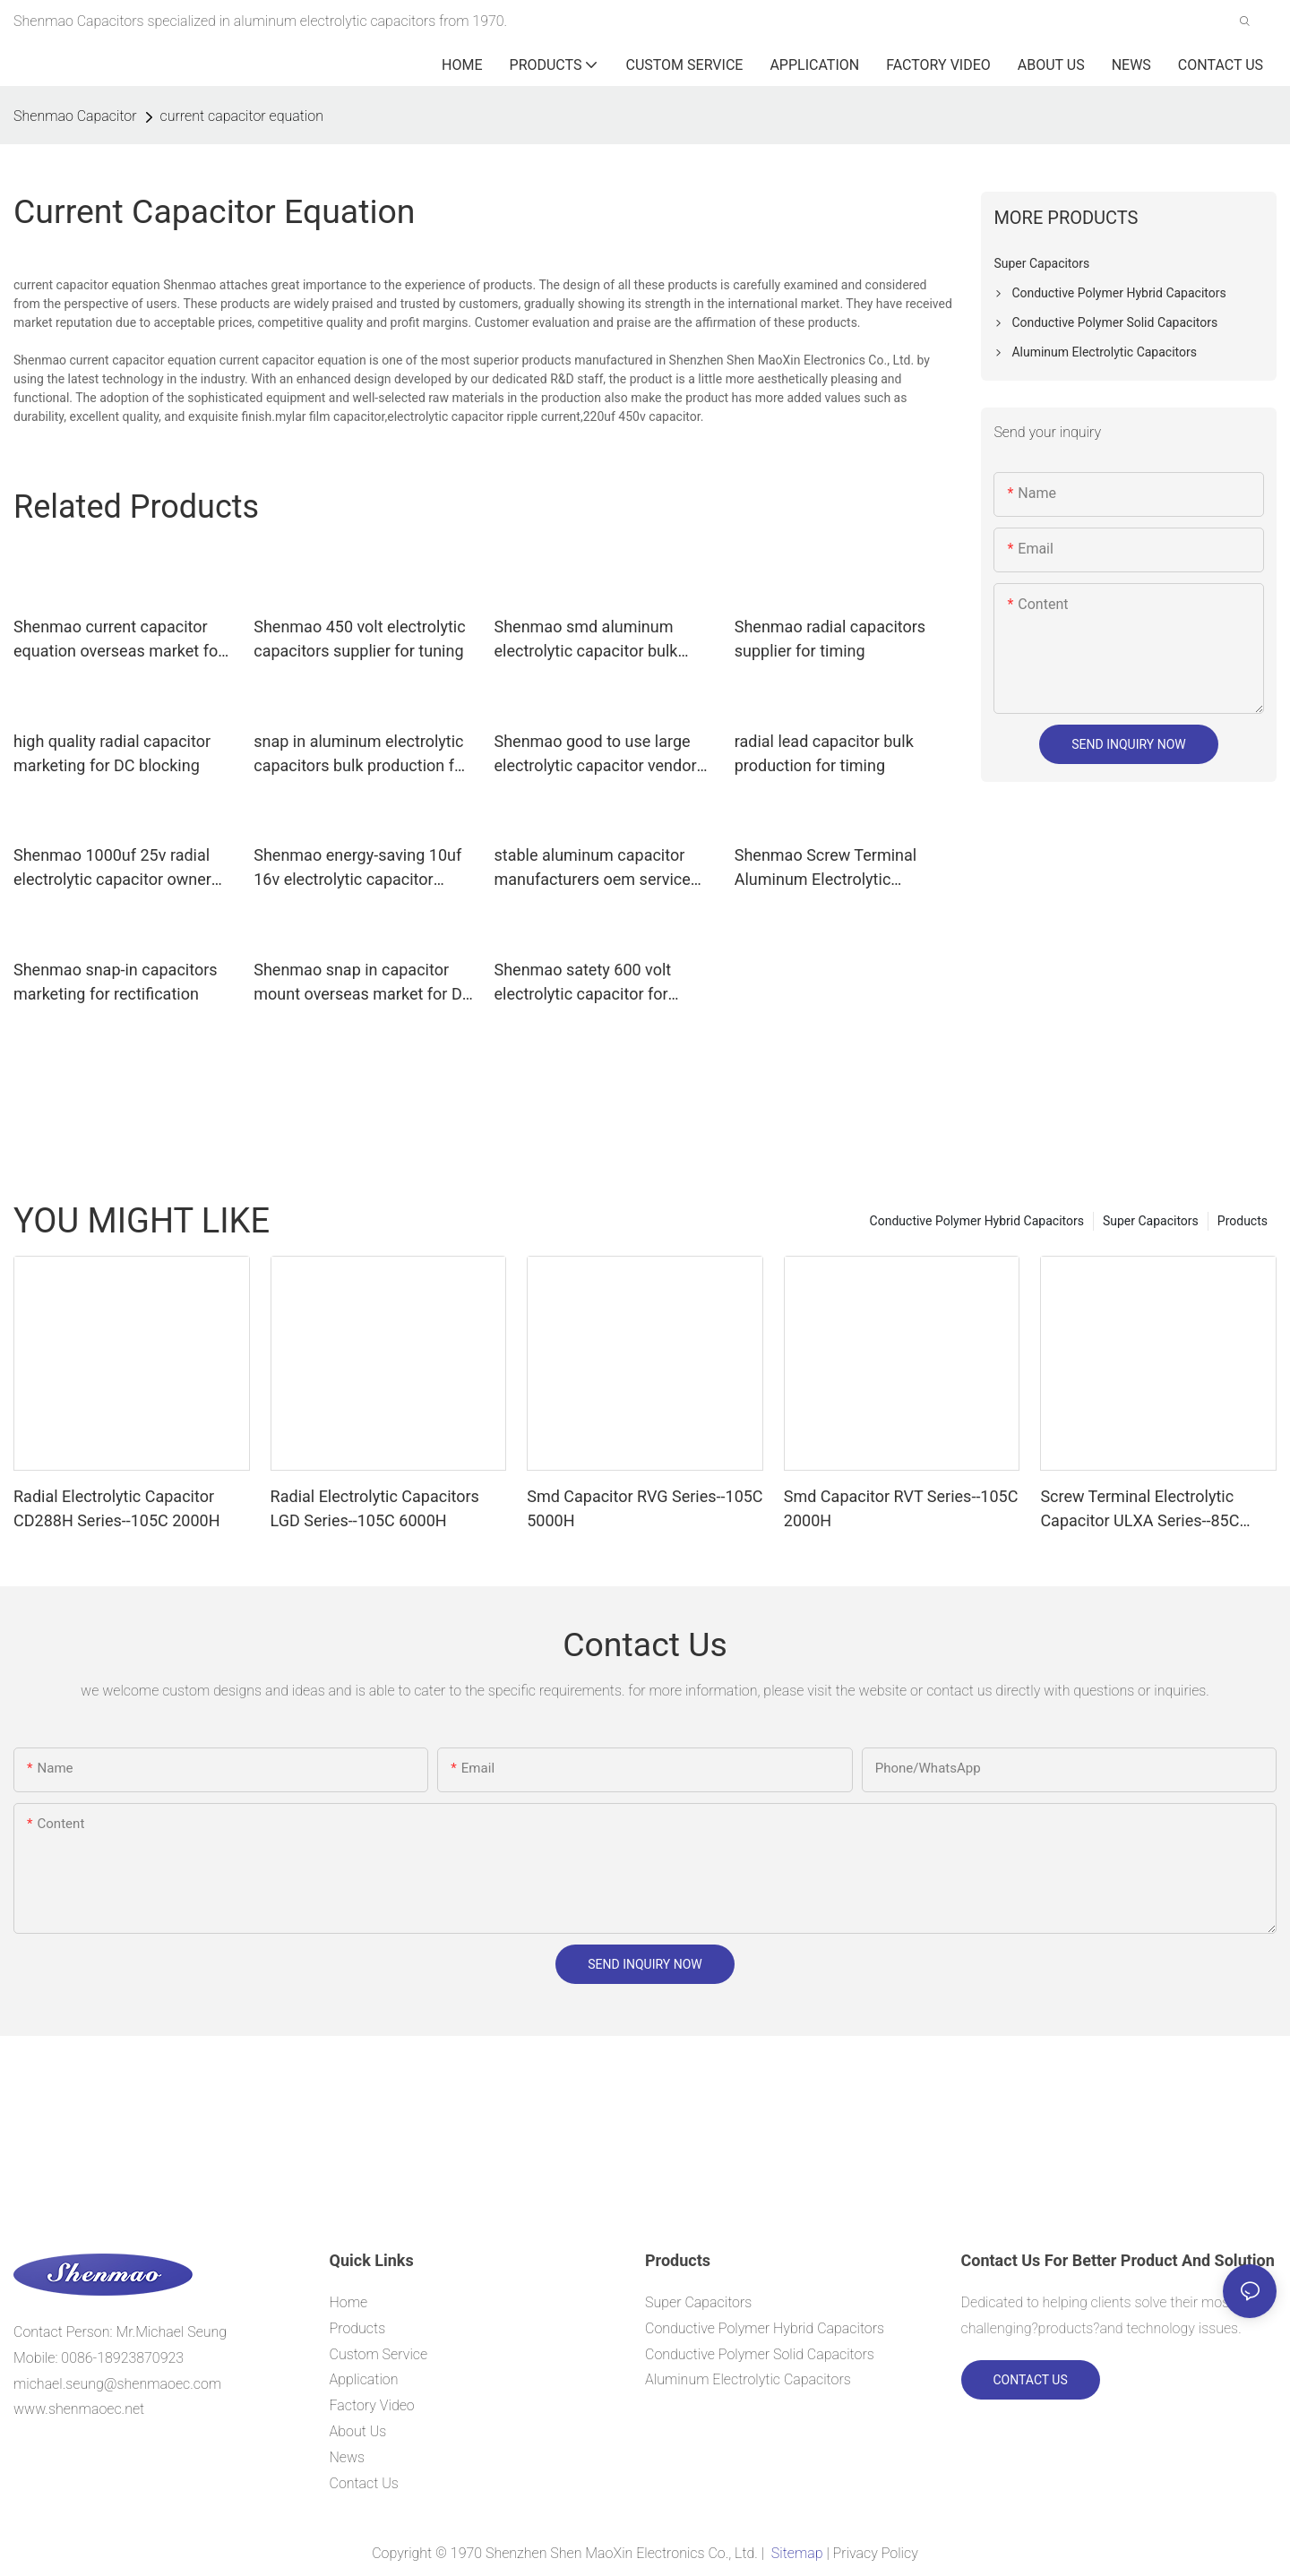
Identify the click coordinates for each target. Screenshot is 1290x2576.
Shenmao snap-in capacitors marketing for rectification (115, 981)
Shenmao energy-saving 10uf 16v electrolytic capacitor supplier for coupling (357, 868)
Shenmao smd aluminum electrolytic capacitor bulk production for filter (586, 640)
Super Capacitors (1151, 1221)
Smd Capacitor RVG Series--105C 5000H (644, 1508)
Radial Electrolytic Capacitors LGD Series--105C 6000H (375, 1508)
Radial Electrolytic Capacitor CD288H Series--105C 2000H (116, 1508)
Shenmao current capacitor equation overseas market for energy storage (118, 640)
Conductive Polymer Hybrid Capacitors (977, 1221)
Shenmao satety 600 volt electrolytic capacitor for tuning (583, 983)
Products (1242, 1221)
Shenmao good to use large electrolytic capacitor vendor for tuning (595, 754)
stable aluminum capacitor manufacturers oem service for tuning (592, 868)
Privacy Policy (875, 2553)
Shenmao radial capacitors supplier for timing (830, 638)
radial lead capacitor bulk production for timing (824, 753)
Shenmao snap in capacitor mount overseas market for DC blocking (363, 983)
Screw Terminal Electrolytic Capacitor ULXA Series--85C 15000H (1139, 1510)
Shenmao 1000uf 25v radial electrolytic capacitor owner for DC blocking (112, 868)
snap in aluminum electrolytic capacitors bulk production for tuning (361, 754)
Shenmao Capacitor (75, 116)
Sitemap (797, 2553)
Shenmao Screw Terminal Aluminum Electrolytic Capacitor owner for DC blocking (825, 868)
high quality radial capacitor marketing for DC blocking (112, 753)
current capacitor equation (241, 116)
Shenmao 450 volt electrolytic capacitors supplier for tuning (359, 638)
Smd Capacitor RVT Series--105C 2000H (901, 1508)
